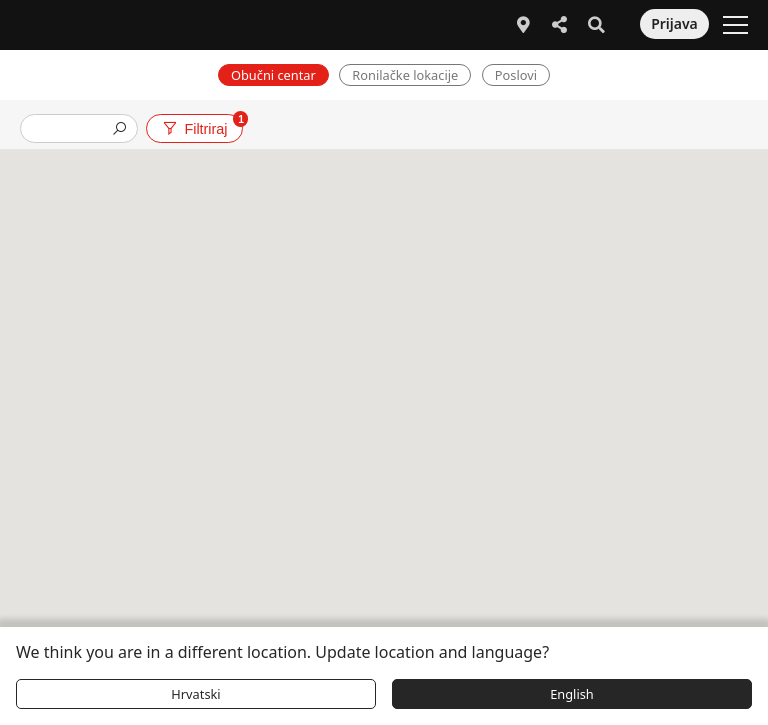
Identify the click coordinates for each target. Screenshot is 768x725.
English (572, 694)
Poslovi (516, 75)
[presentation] (71, 130)
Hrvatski (195, 694)
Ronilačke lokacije (405, 75)
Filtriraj (202, 125)
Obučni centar (273, 75)
